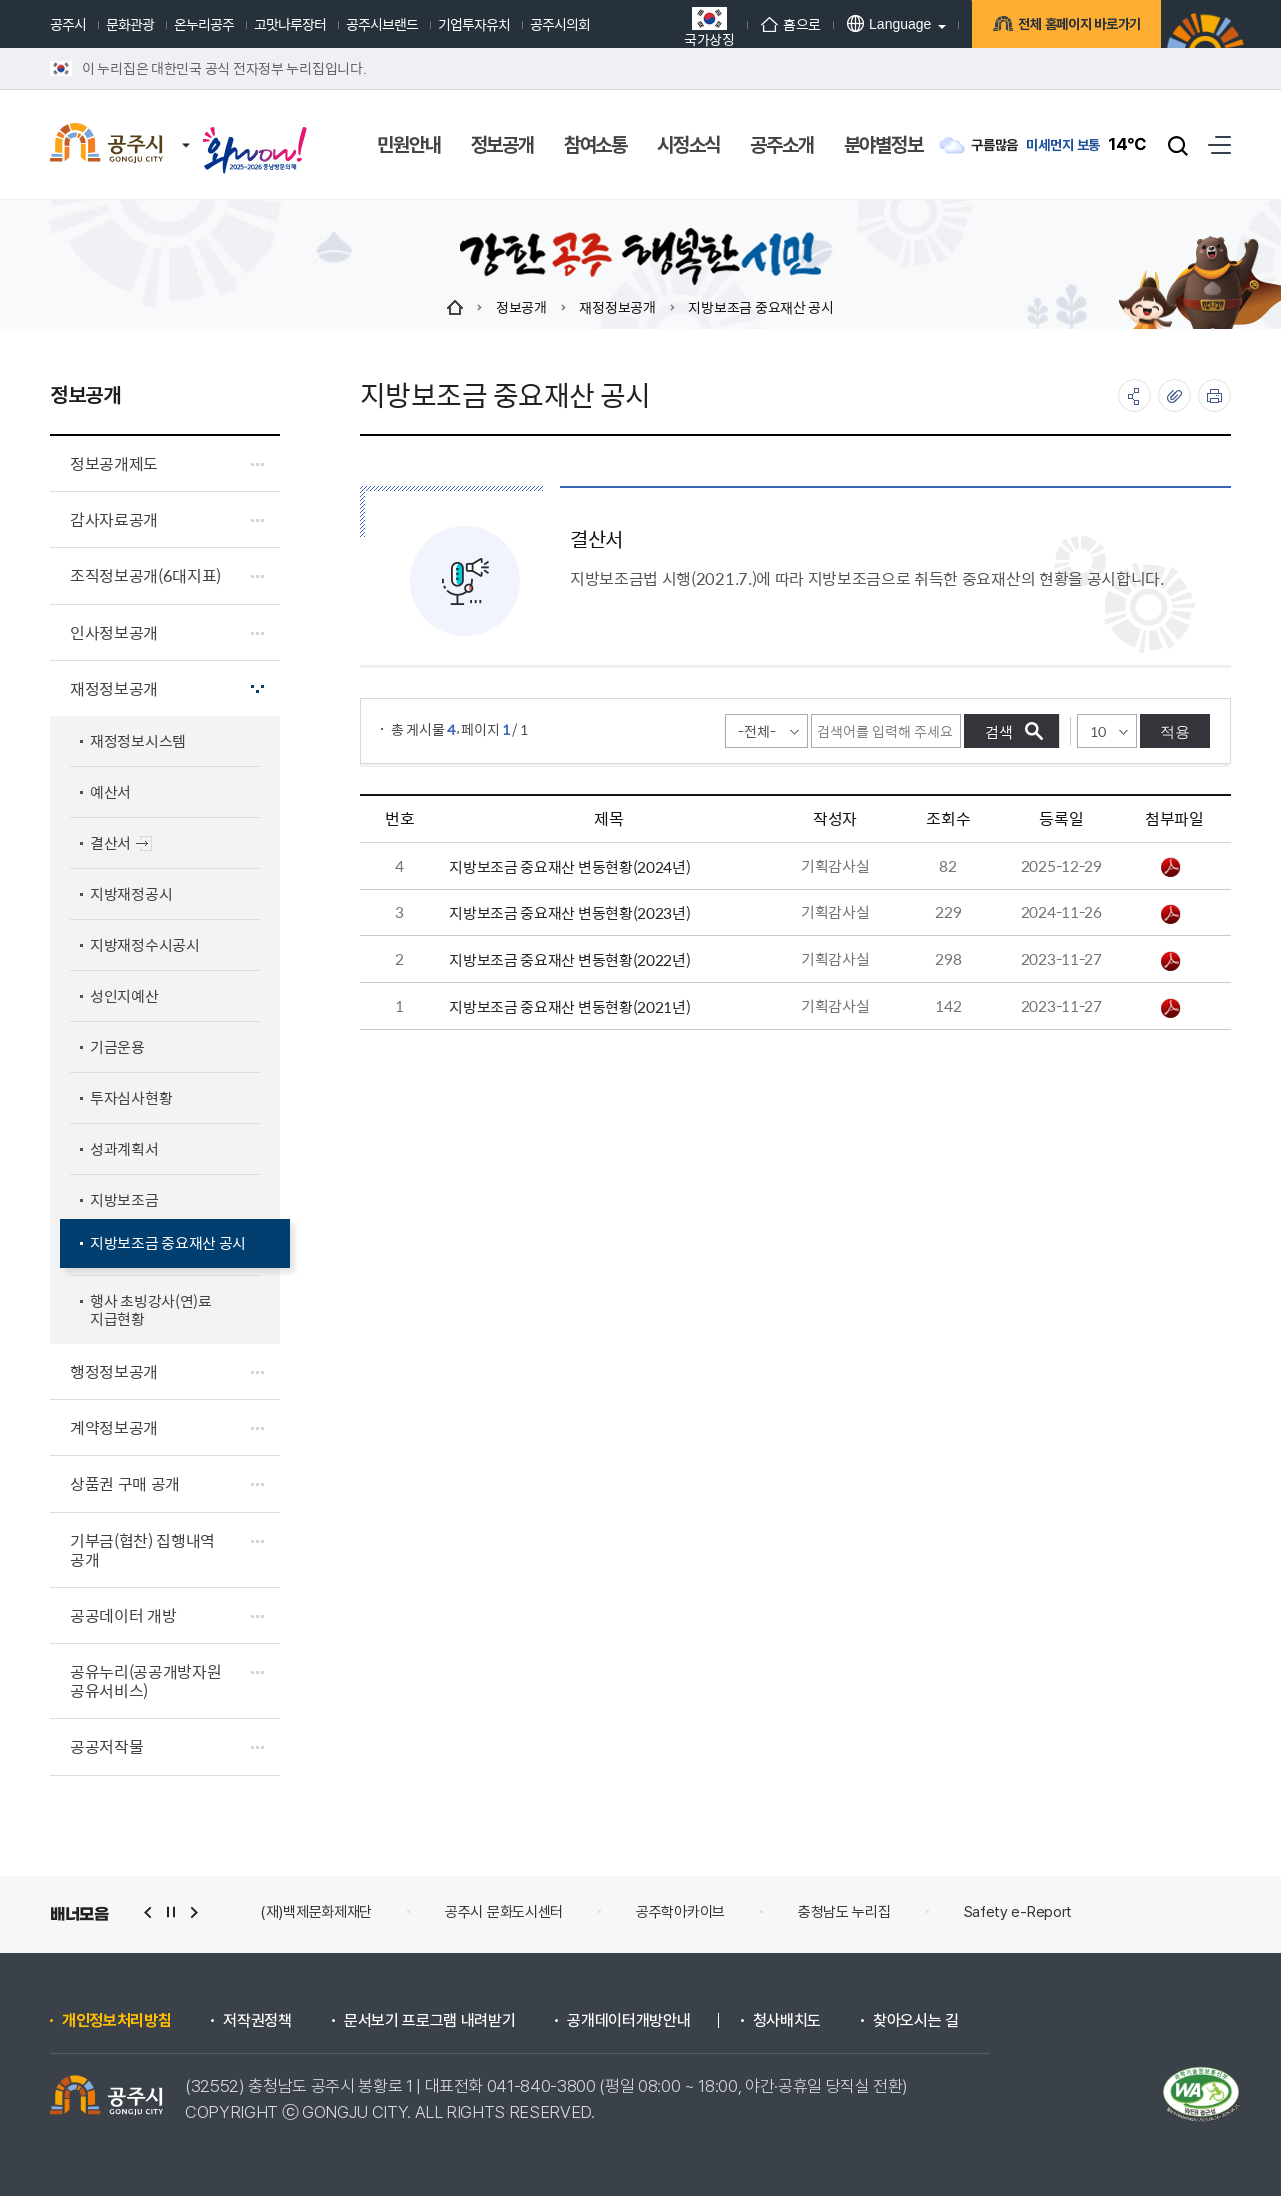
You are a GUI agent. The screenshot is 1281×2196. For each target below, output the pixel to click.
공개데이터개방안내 (628, 2021)
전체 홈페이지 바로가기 (1076, 26)
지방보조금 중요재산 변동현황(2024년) (569, 866)
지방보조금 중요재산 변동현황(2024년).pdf (1171, 867)
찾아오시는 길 (916, 2021)
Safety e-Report (1018, 1912)
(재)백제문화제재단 (316, 1912)
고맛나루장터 (290, 24)
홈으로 (791, 24)
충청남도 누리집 (844, 1912)
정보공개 (521, 307)
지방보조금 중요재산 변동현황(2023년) (569, 912)
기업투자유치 (474, 24)
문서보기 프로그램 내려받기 (430, 2021)
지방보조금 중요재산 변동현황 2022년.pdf (1171, 961)
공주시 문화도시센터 (504, 1912)
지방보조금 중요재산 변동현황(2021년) (569, 1006)
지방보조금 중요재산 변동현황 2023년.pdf (1171, 914)
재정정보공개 (617, 307)
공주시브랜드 (382, 24)
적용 (1175, 731)
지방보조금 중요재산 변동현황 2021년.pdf (1171, 1008)
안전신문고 (1177, 1912)
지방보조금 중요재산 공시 (760, 307)
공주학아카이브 (680, 1912)
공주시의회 (560, 24)
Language (889, 23)
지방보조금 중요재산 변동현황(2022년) (569, 959)
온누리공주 (204, 24)
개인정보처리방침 (116, 2021)
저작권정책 (257, 2021)
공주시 (68, 24)
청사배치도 (787, 2021)
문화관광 (130, 24)
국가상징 (709, 26)
